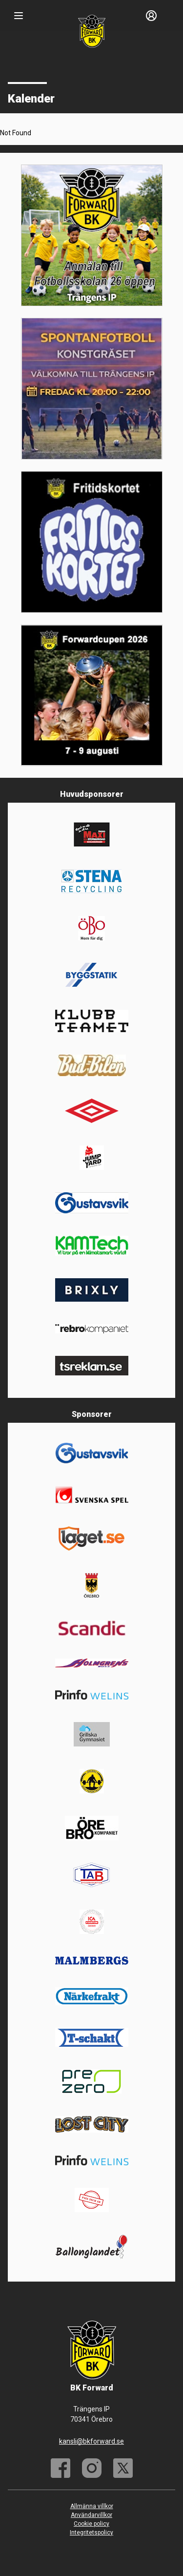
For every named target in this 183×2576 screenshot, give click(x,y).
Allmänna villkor (91, 2506)
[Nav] (18, 15)
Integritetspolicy (91, 2532)
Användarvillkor (91, 2515)
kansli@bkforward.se (91, 2441)
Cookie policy (91, 2523)
